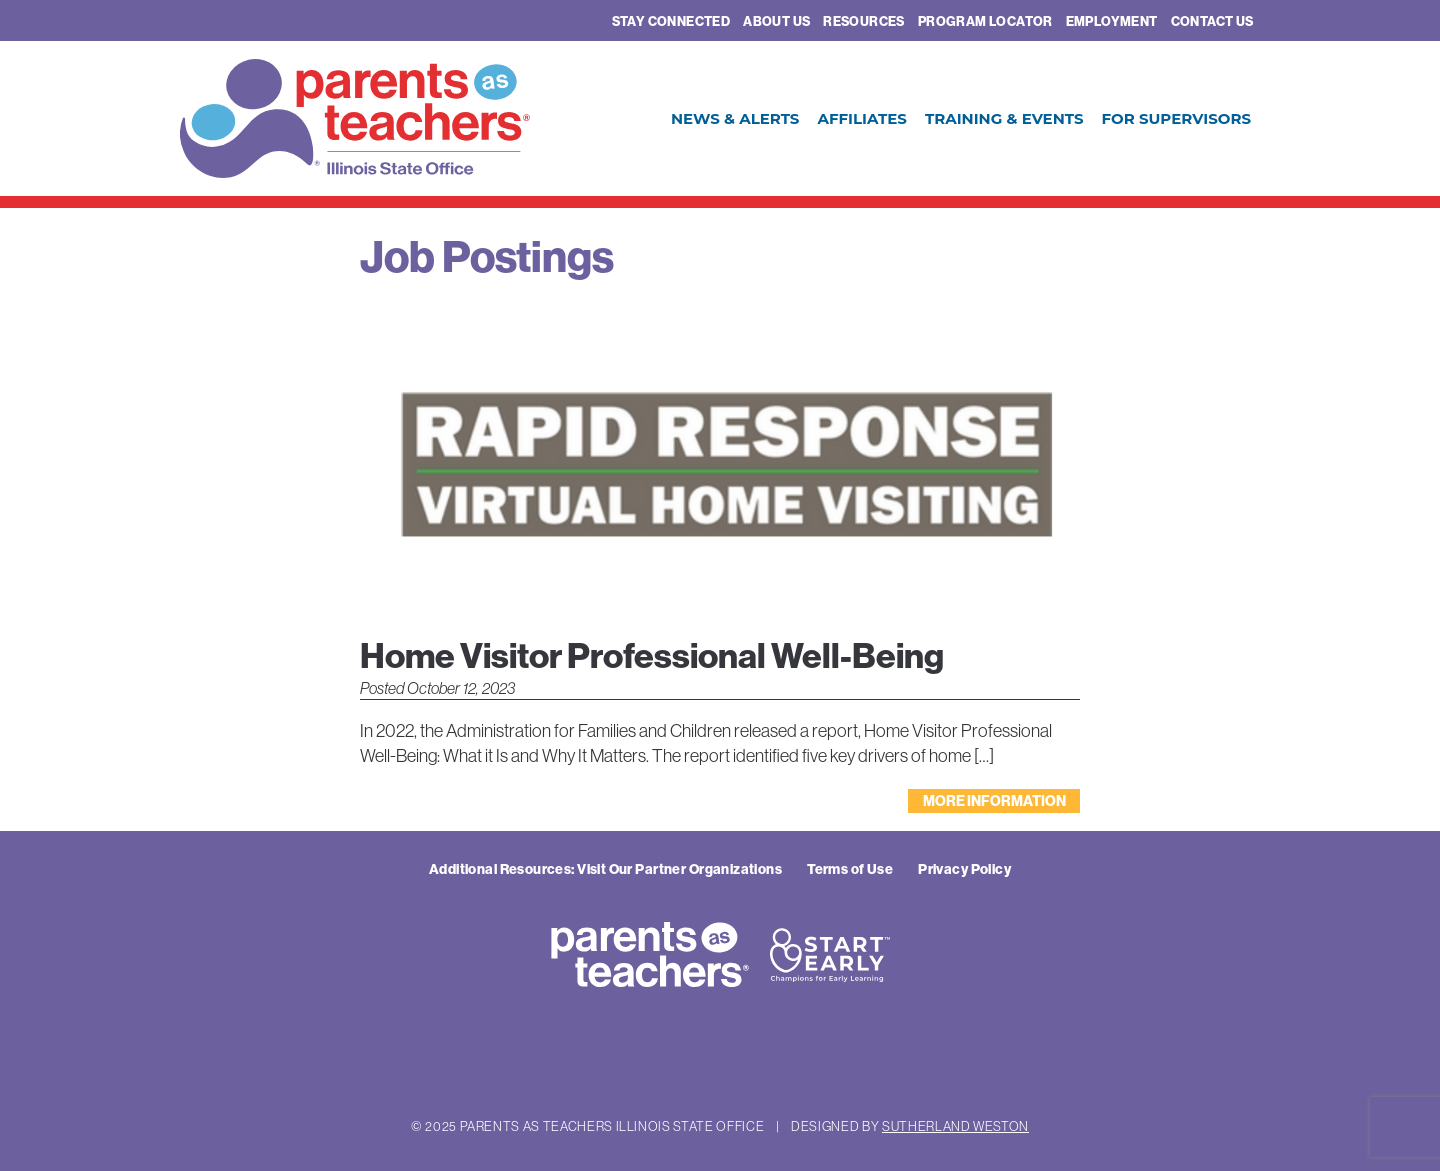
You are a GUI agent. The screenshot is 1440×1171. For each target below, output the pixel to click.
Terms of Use (850, 869)
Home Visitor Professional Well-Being (652, 655)
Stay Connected (671, 21)
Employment (1112, 21)
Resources (864, 21)
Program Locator (985, 21)
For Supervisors (1176, 118)
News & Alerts (735, 118)
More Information (994, 801)
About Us (776, 21)
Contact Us (1212, 21)
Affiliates (861, 118)
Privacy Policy (964, 869)
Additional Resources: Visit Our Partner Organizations (605, 869)
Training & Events (1004, 118)
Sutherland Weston (955, 1126)
